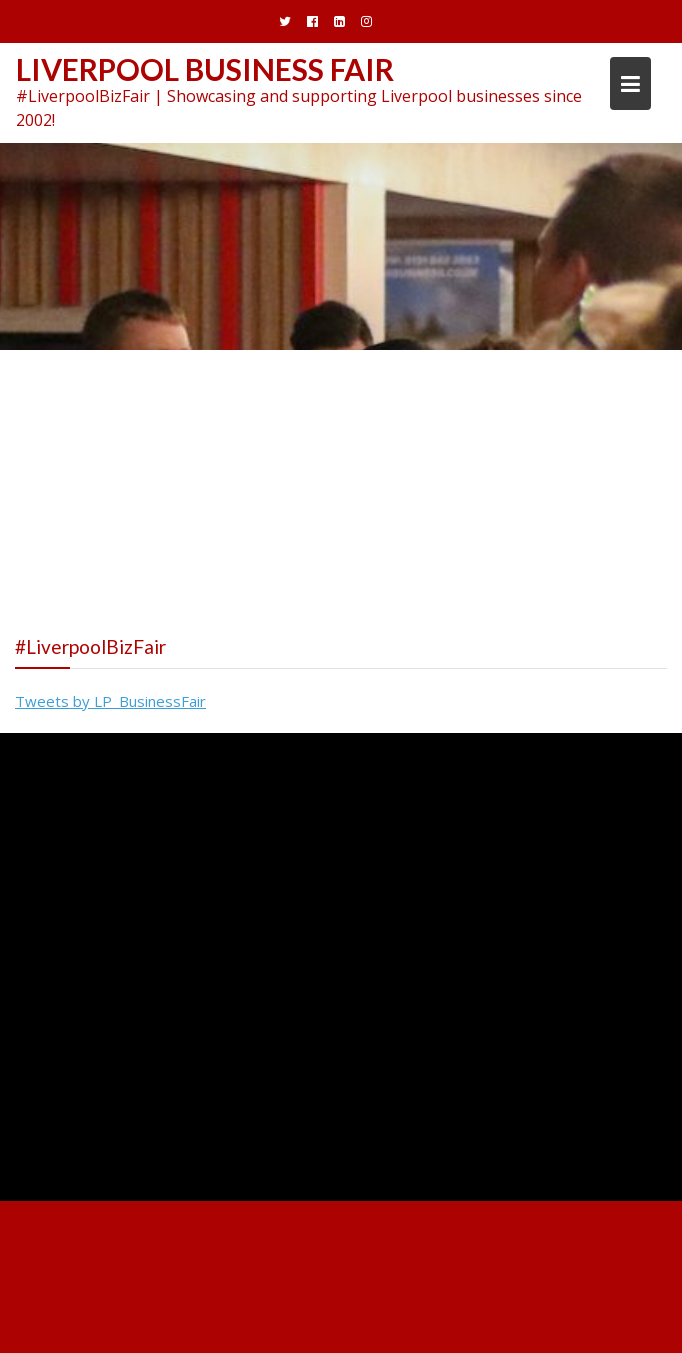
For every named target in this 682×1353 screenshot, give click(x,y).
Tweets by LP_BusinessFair (110, 701)
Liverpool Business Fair (205, 69)
